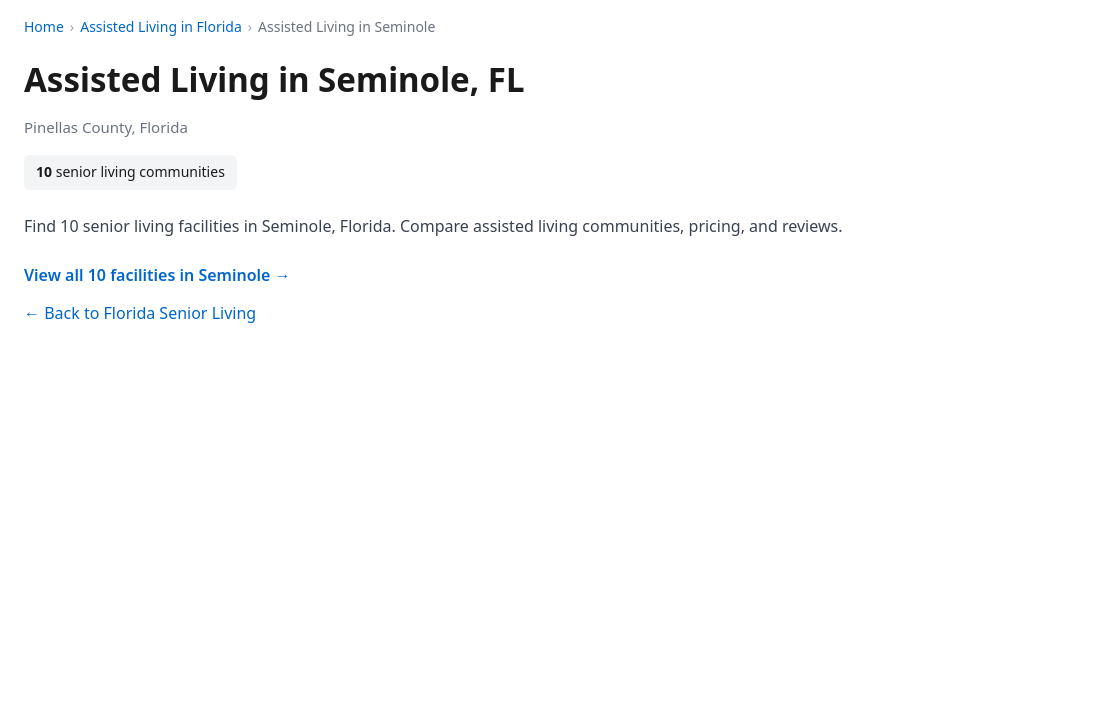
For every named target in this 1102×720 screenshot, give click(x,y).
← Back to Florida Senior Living (140, 313)
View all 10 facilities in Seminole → (157, 275)
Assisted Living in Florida (161, 26)
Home (44, 26)
